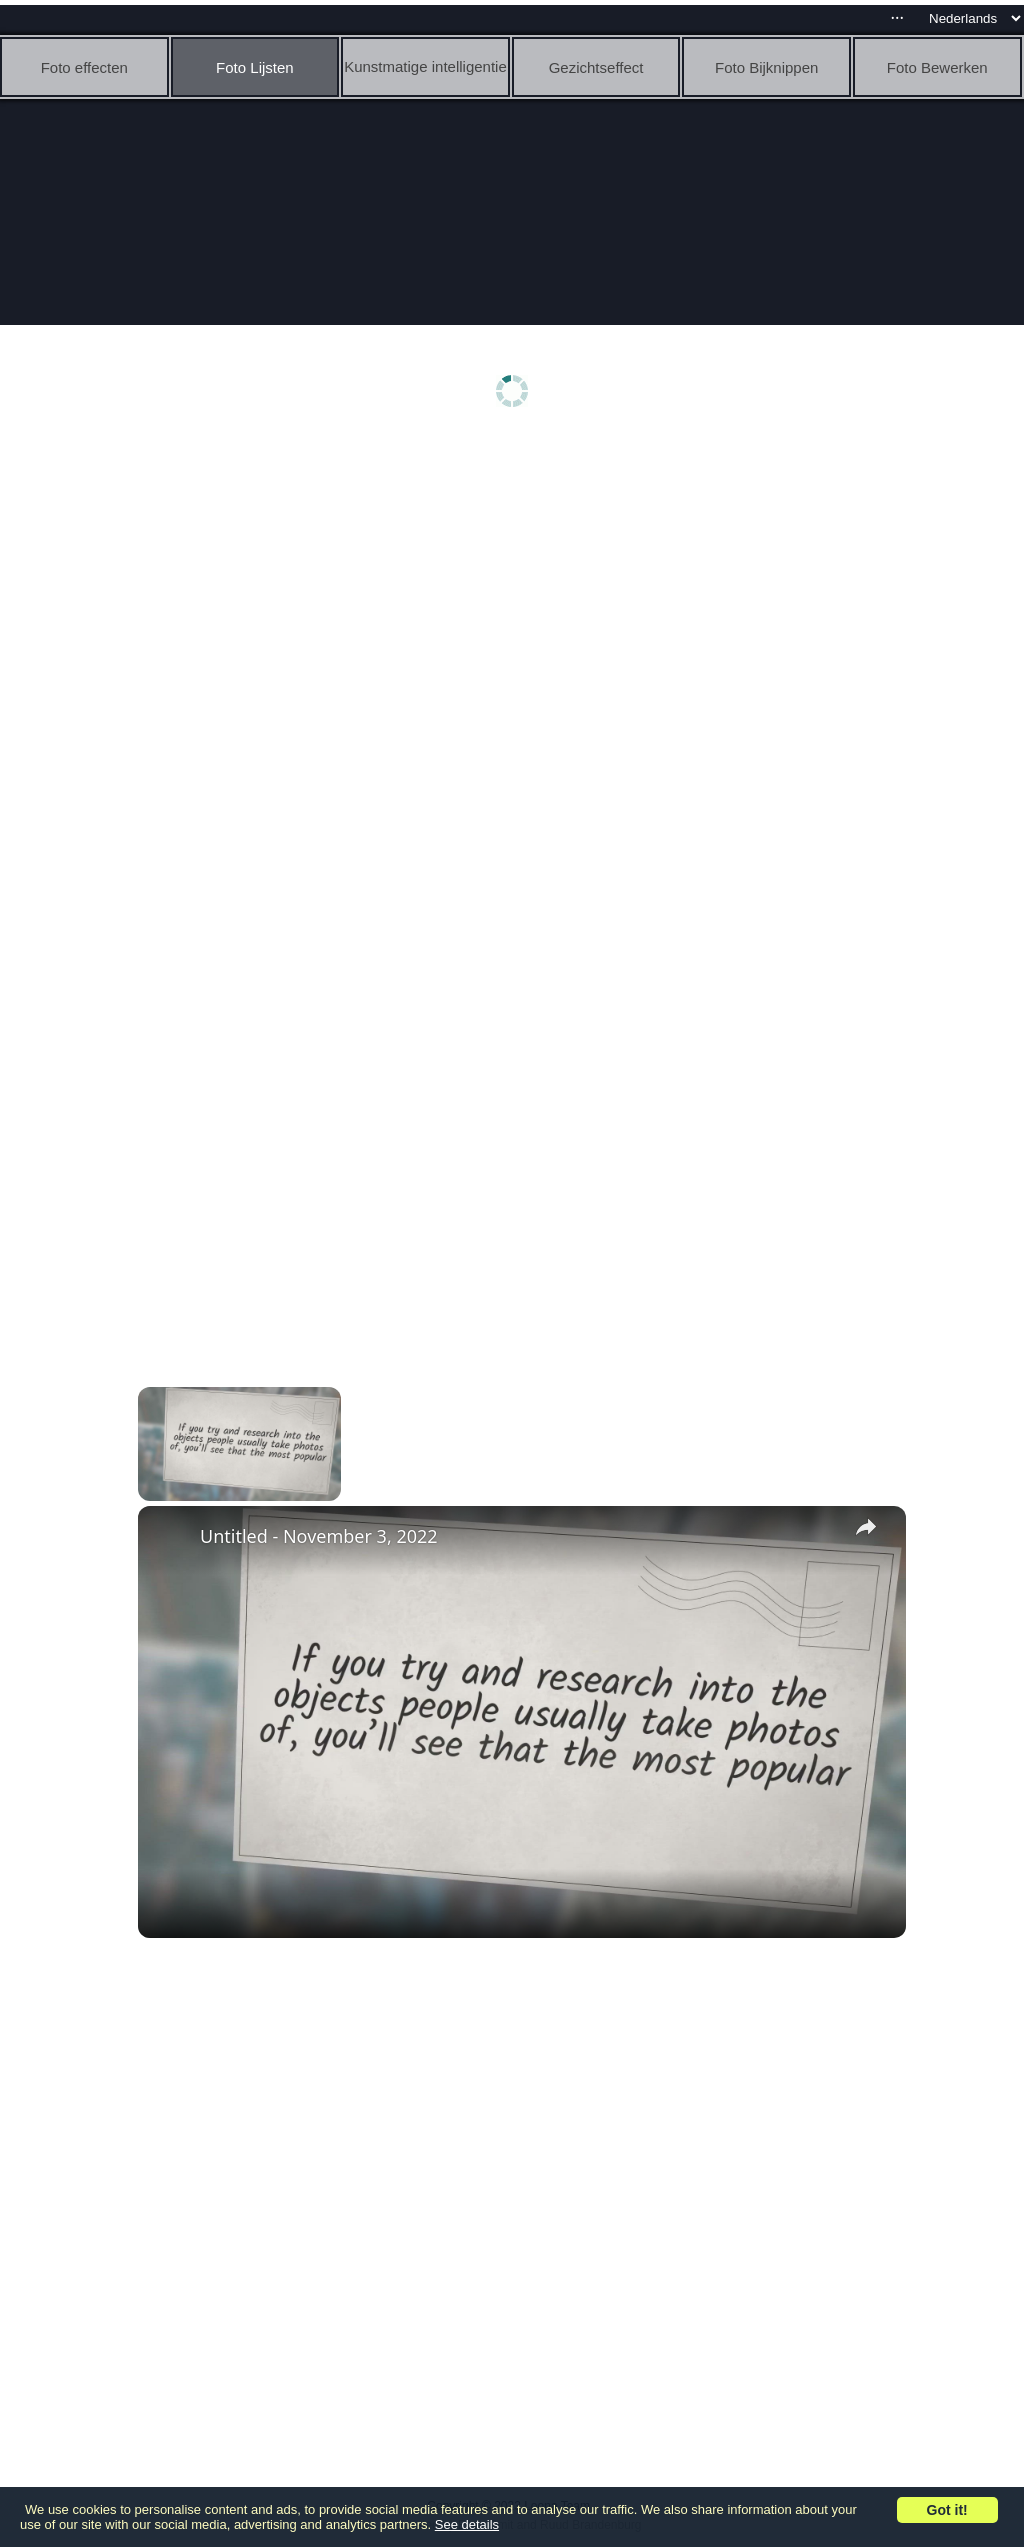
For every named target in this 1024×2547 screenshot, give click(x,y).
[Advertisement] (517, 597)
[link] (170, 1538)
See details (467, 2524)
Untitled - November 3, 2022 (319, 1536)
